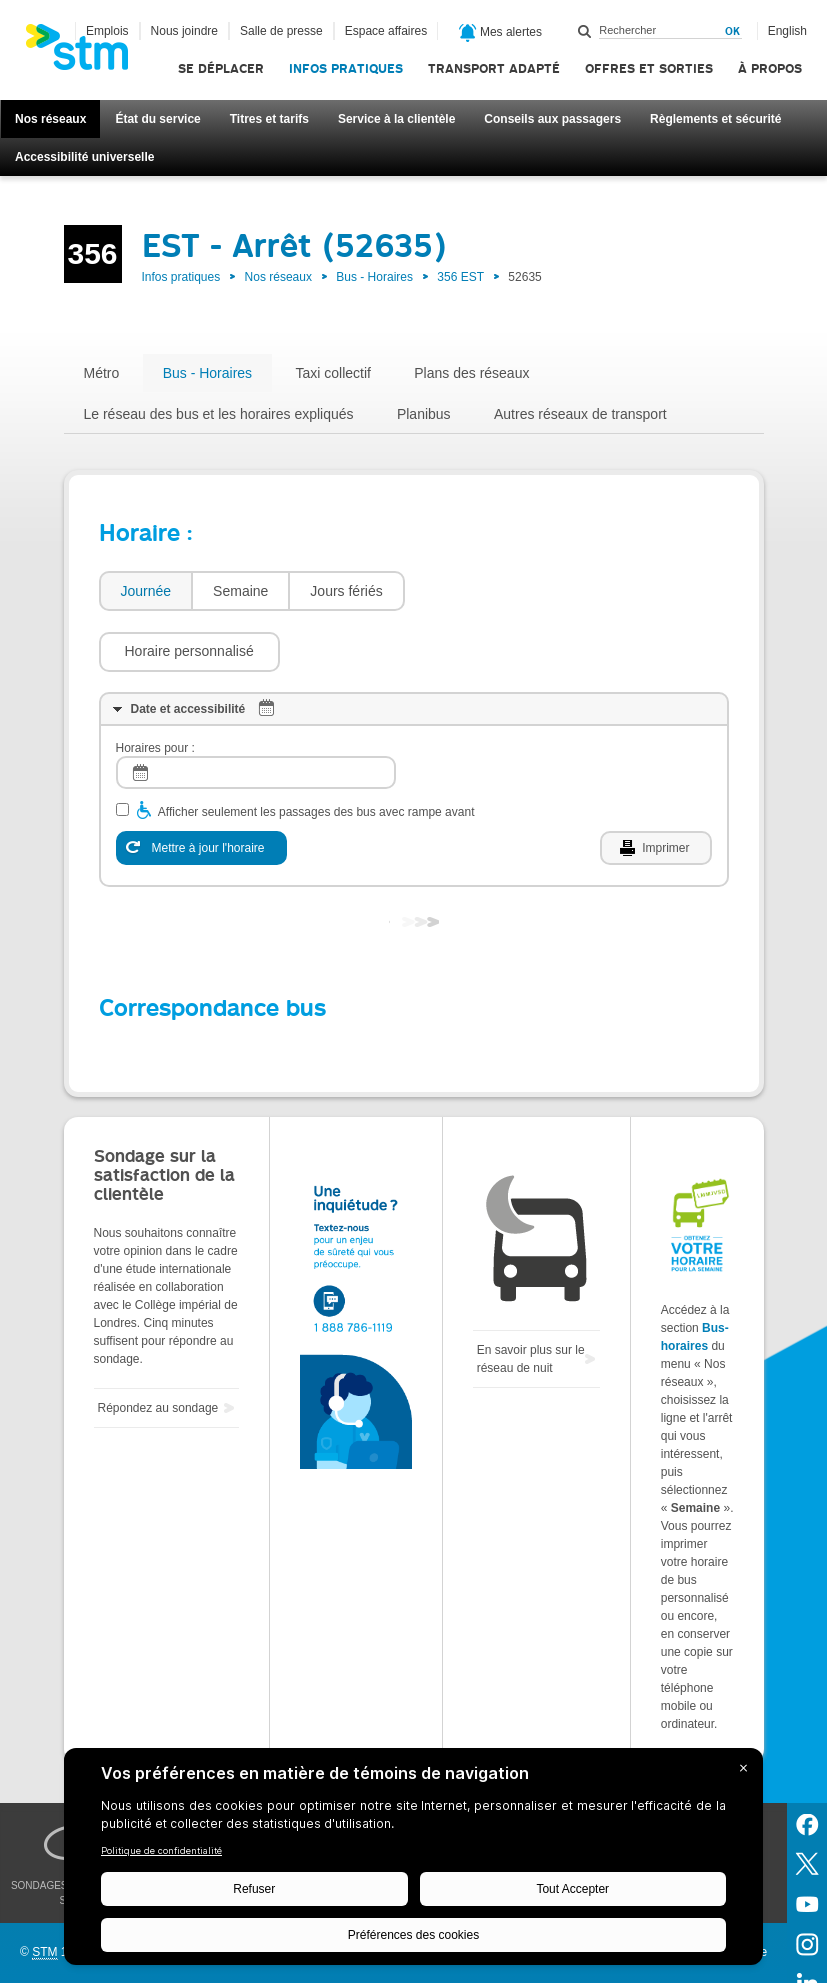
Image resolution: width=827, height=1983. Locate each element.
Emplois (107, 31)
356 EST (460, 277)
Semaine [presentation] (240, 591)
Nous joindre (184, 31)
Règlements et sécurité (715, 119)
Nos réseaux (50, 119)
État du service (157, 119)
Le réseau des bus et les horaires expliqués (219, 414)
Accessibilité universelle (84, 157)
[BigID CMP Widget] (413, 1861)
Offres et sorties (649, 68)
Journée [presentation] (146, 591)
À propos (770, 68)
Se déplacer (221, 68)
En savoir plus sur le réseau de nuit (531, 1299)
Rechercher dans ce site (585, 31)
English (787, 31)
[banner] (87, 53)
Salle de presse (281, 31)
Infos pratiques (346, 68)
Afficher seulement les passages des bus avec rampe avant (316, 752)
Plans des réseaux (471, 373)
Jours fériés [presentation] (346, 591)
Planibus (424, 414)
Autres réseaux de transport (580, 414)
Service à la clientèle (396, 119)
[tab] (145, 591)
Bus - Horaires (374, 277)
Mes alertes (500, 33)
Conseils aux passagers (552, 119)
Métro (102, 373)
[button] (505, 591)
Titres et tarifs (269, 119)
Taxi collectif (332, 373)
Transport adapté (494, 68)
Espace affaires (386, 31)
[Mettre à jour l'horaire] (201, 788)
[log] (256, 712)
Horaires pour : (155, 688)
